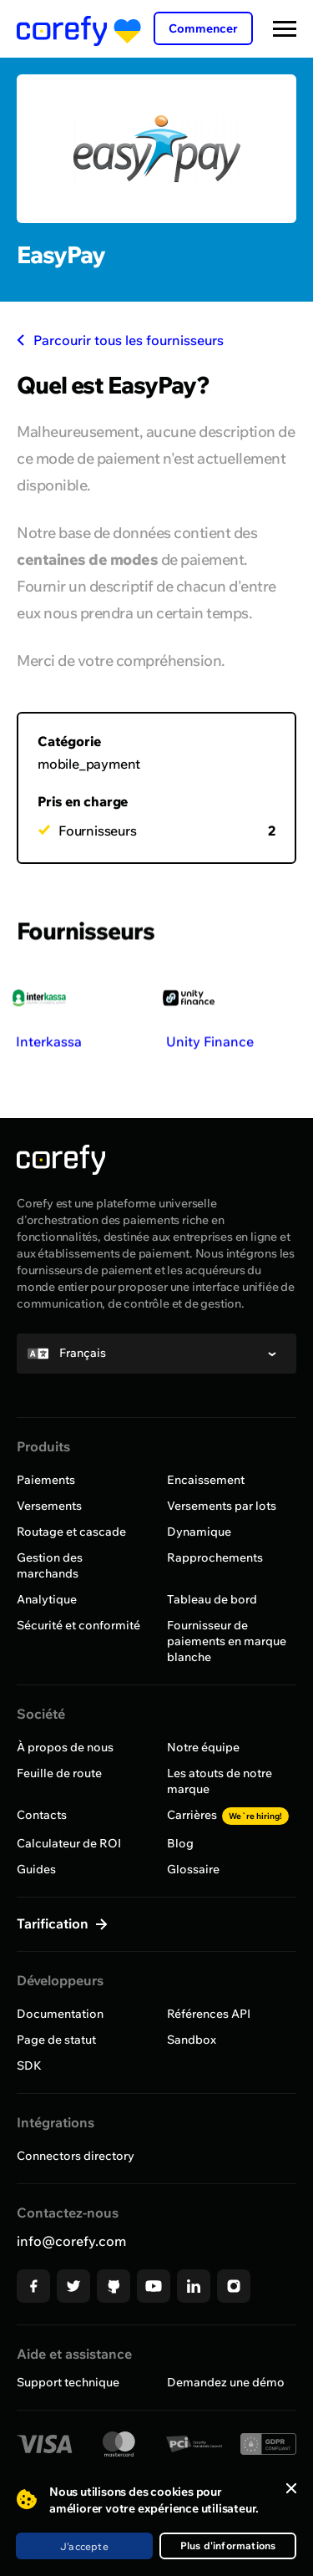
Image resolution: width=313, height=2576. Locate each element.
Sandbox (191, 2039)
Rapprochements (215, 1557)
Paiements (46, 1479)
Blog (180, 1843)
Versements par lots (221, 1505)
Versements (49, 1505)
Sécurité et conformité (78, 1625)
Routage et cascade (71, 1531)
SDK (29, 2065)
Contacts (42, 1814)
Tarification (54, 1923)
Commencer (203, 28)
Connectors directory (75, 2155)
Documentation (60, 2013)
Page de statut (56, 2039)
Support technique (68, 2382)
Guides (36, 1869)
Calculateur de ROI (69, 1843)
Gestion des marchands (50, 1565)
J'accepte (84, 2546)
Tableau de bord (212, 1599)
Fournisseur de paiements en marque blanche (226, 1641)
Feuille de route (59, 1773)
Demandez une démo (226, 2382)
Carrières (228, 1814)
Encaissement (206, 1479)
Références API (208, 2013)
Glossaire (193, 1869)
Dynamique (199, 1531)
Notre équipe (203, 1747)
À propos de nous (65, 1747)
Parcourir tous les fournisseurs (120, 340)
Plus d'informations (228, 2545)
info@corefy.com (71, 2241)
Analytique (47, 1599)
